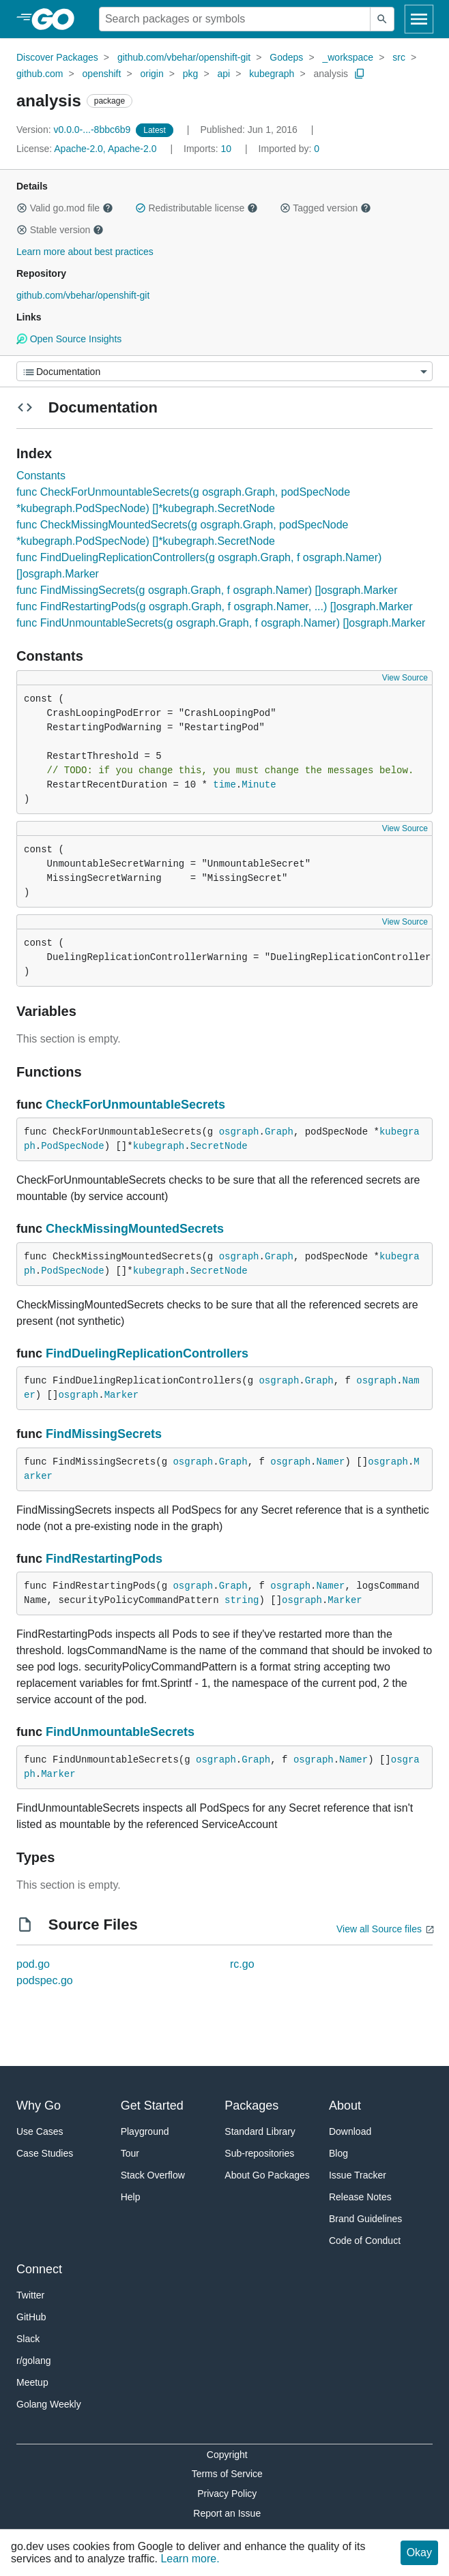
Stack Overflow (153, 2175)
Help (131, 2196)
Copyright (227, 2454)
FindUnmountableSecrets (120, 1732)
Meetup (32, 2382)
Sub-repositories (259, 2153)
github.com (39, 73)
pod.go (33, 1964)
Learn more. (189, 2558)
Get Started (152, 2105)
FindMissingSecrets (104, 1434)
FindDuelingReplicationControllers (147, 1353)
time (224, 784)
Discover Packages (57, 57)
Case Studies (44, 2153)
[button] (21, 208)
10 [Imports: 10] (209, 148)
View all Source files (379, 1928)
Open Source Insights (68, 338)
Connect (39, 2269)
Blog (338, 2153)
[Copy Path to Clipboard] (359, 74)
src (398, 57)
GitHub (31, 2316)
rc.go (242, 1964)
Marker (121, 1395)
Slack (28, 2338)
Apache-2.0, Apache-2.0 (105, 148)
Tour (130, 2153)
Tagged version (325, 208)
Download (350, 2131)
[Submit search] (382, 19)
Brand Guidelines (365, 2218)
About (345, 2105)
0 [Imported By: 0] (289, 148)
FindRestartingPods (104, 1559)
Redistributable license (196, 208)
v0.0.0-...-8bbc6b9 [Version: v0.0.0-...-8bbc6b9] (74, 129)
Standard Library (259, 2131)
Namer (331, 1461)
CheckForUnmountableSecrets (135, 1104)
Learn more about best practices (85, 251)
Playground (145, 2131)
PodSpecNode (72, 1146)
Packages (251, 2105)
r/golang (33, 2360)
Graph (279, 1131)
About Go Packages (267, 2175)
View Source (405, 678)
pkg (191, 73)
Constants (41, 475)
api (223, 73)
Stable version (60, 229)
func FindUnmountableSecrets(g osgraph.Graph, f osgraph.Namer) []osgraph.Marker (220, 623)
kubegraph (271, 73)
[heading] (57, 19)
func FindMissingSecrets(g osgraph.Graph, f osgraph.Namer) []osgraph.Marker (206, 590)
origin (151, 73)
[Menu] (224, 371)
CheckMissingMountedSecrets (135, 1228)
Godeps (286, 57)
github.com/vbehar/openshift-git (183, 57)
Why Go (38, 2105)
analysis (330, 73)
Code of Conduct (365, 2240)
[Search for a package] (235, 19)
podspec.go (44, 1980)
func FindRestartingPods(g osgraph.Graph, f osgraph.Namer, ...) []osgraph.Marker (214, 606)
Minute (259, 784)
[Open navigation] (419, 19)
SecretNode (219, 1146)
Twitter (30, 2295)
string (241, 1600)
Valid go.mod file (64, 208)
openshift (102, 73)
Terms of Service (227, 2473)
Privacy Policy (227, 2493)
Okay (419, 2552)
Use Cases (39, 2131)
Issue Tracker (357, 2175)
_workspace (347, 57)
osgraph (239, 1131)
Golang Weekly (48, 2404)
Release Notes (360, 2196)
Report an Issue (227, 2513)
